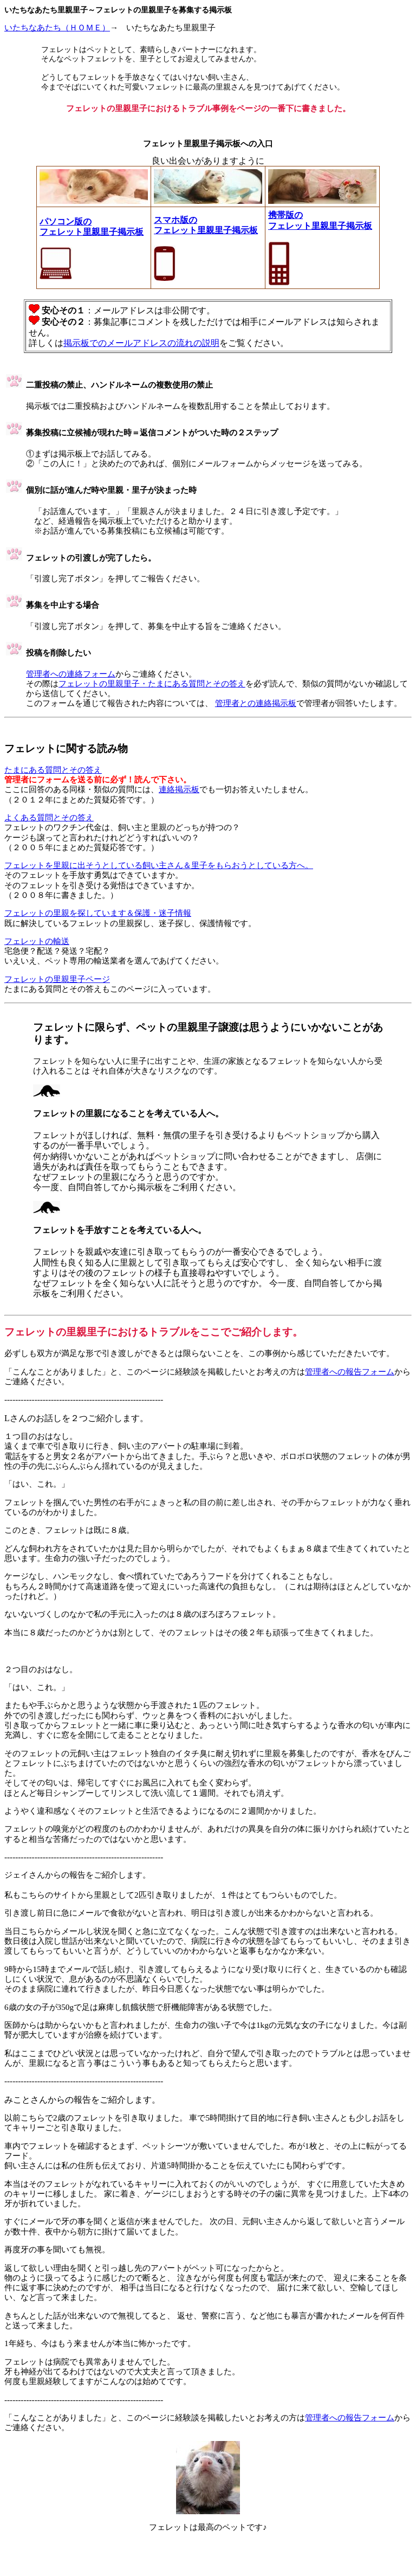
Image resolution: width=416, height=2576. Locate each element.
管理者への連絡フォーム (70, 673)
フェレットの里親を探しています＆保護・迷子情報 (97, 912)
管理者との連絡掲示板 (255, 703)
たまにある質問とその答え (53, 769)
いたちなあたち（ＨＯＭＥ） (57, 27)
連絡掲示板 (179, 789)
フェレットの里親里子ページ (57, 979)
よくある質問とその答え (49, 817)
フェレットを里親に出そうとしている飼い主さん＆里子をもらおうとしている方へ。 (158, 865)
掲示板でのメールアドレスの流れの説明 (141, 343)
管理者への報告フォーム (349, 1371)
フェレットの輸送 (36, 941)
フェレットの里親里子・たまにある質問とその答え (151, 683)
